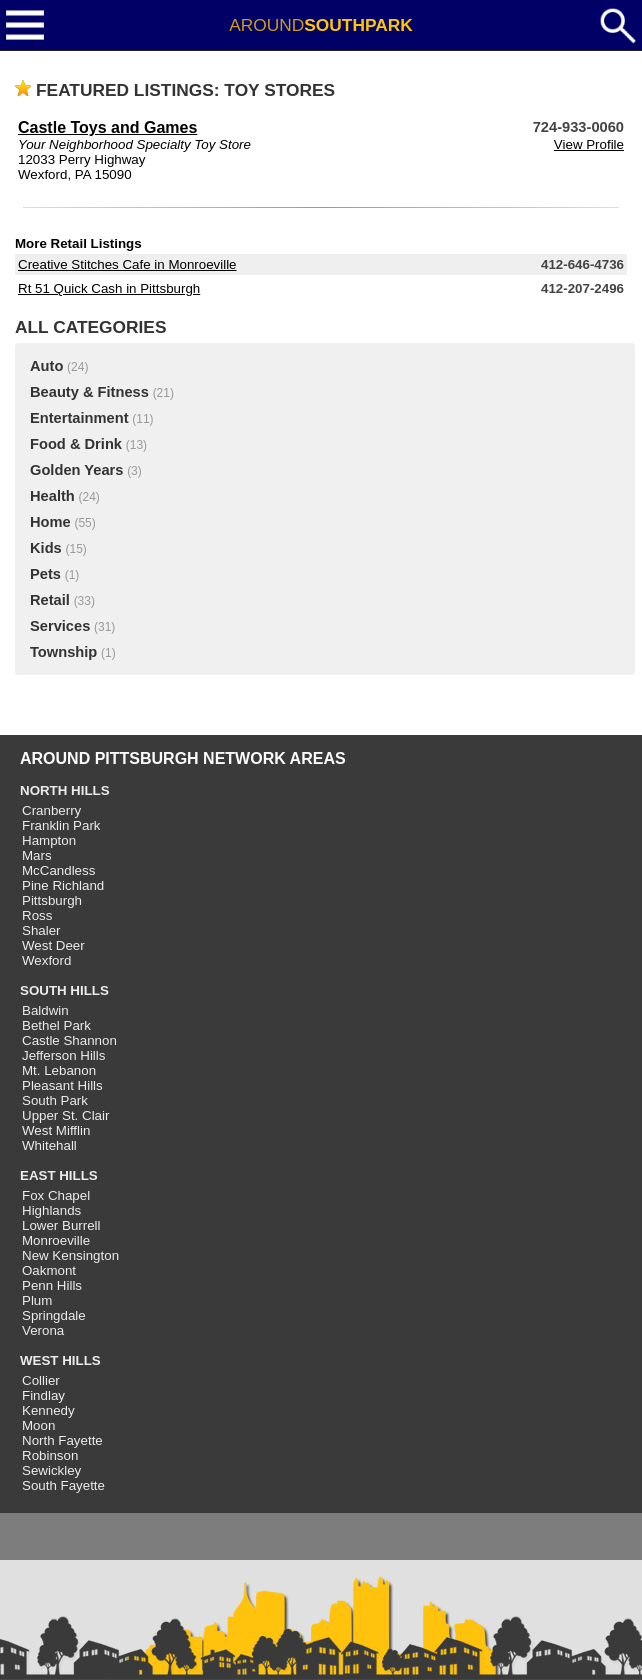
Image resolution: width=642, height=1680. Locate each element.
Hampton (49, 840)
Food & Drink (76, 444)
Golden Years (76, 470)
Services (60, 626)
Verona (43, 1330)
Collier (41, 1380)
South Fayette (63, 1485)
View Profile (589, 144)
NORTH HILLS (65, 790)
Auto (46, 366)
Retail (50, 600)
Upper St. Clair (65, 1115)
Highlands (51, 1210)
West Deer (53, 945)
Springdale (54, 1315)
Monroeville (56, 1240)
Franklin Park (61, 825)
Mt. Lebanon (59, 1070)
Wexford (46, 960)
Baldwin (45, 1010)
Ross (37, 915)
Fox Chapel (56, 1195)
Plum (37, 1300)
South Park (55, 1100)
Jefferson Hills (63, 1055)
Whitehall (49, 1145)
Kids (46, 548)
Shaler (41, 930)
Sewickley (51, 1470)
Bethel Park (56, 1025)
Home (50, 522)
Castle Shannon (69, 1040)
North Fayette (62, 1440)
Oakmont (49, 1270)
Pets (45, 574)
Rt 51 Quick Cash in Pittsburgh (109, 288)
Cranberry (51, 810)
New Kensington (70, 1255)
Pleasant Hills (62, 1085)
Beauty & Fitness (89, 392)
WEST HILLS (60, 1360)
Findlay (43, 1395)
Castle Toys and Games (107, 127)
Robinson (50, 1455)
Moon (38, 1425)
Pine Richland (63, 885)
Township (63, 652)
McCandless (58, 870)
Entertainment (79, 418)
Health (52, 496)
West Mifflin (56, 1130)
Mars (37, 855)
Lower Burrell (61, 1225)
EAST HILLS (59, 1175)
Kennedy (48, 1410)
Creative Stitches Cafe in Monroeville (127, 264)
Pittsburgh (52, 900)
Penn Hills (52, 1285)
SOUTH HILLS (64, 990)
